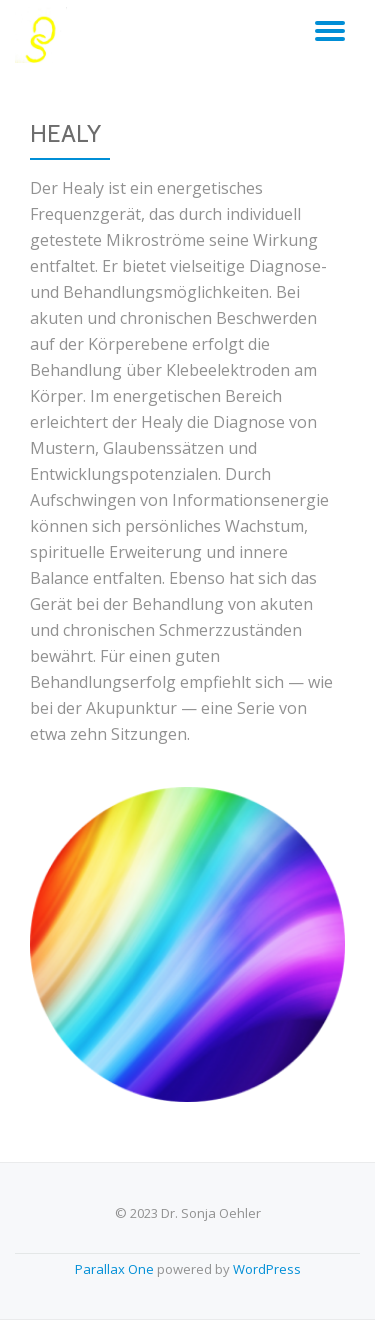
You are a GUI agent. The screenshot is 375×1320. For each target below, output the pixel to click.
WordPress (267, 1269)
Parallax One (116, 1269)
